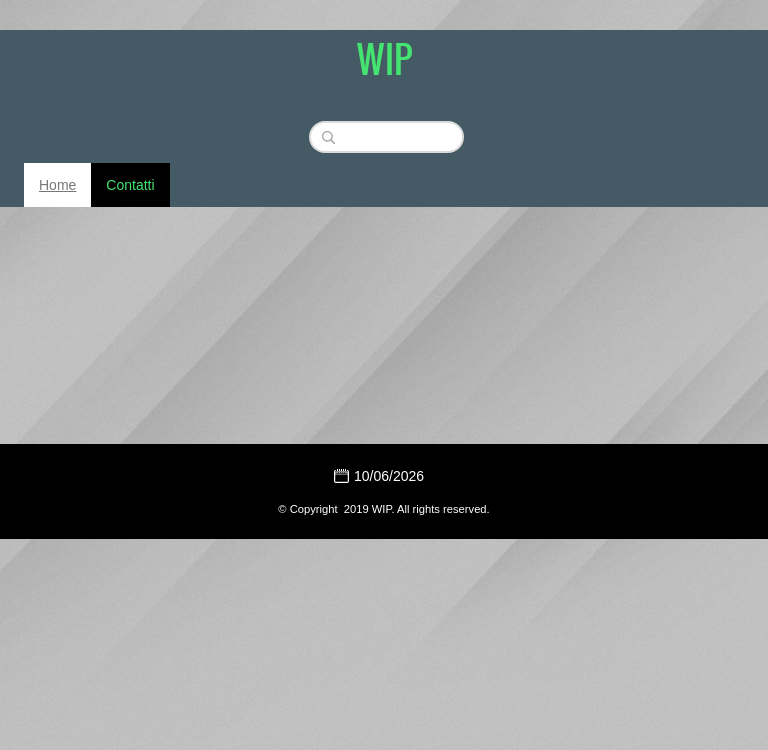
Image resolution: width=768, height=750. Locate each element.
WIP (384, 58)
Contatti (130, 185)
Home (57, 185)
